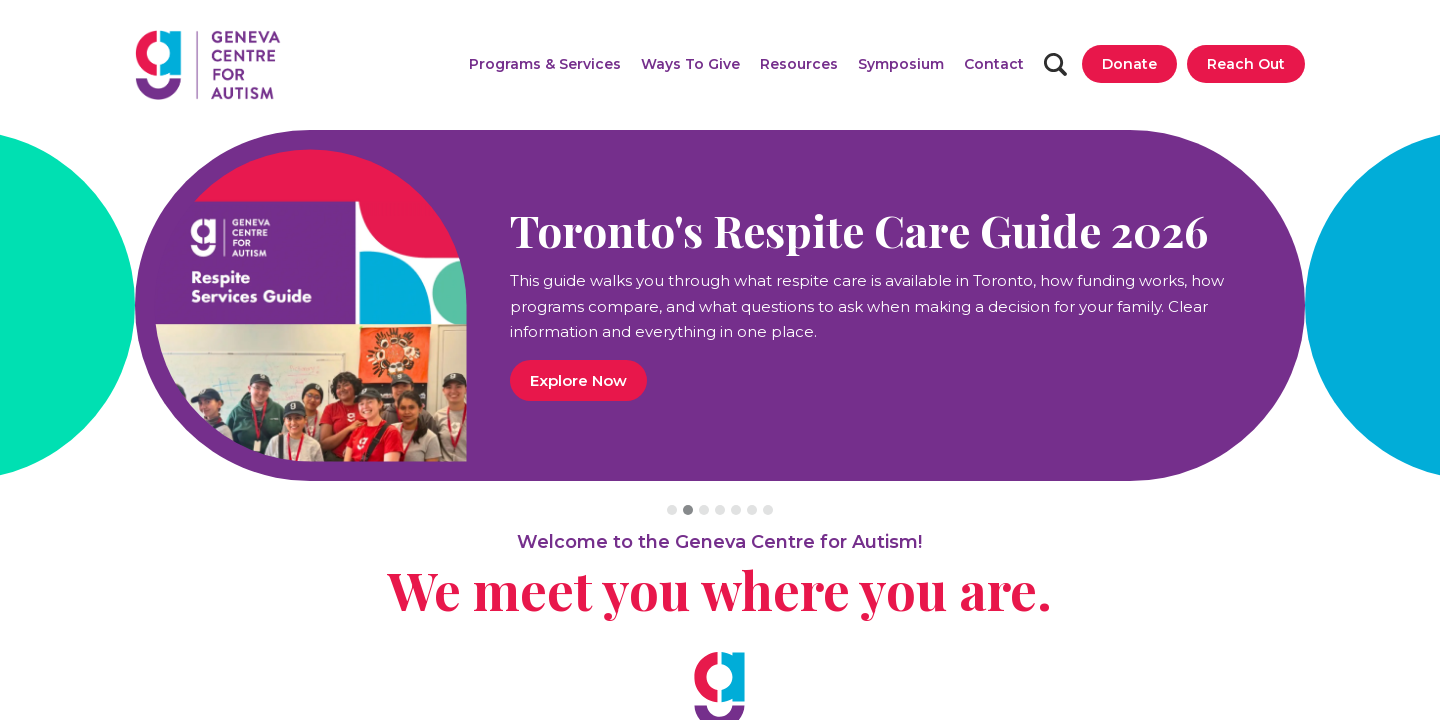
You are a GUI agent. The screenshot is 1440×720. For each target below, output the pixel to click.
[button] (545, 64)
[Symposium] (901, 64)
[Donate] (1129, 64)
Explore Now (578, 380)
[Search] (1055, 64)
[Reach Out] (1246, 64)
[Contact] (994, 64)
